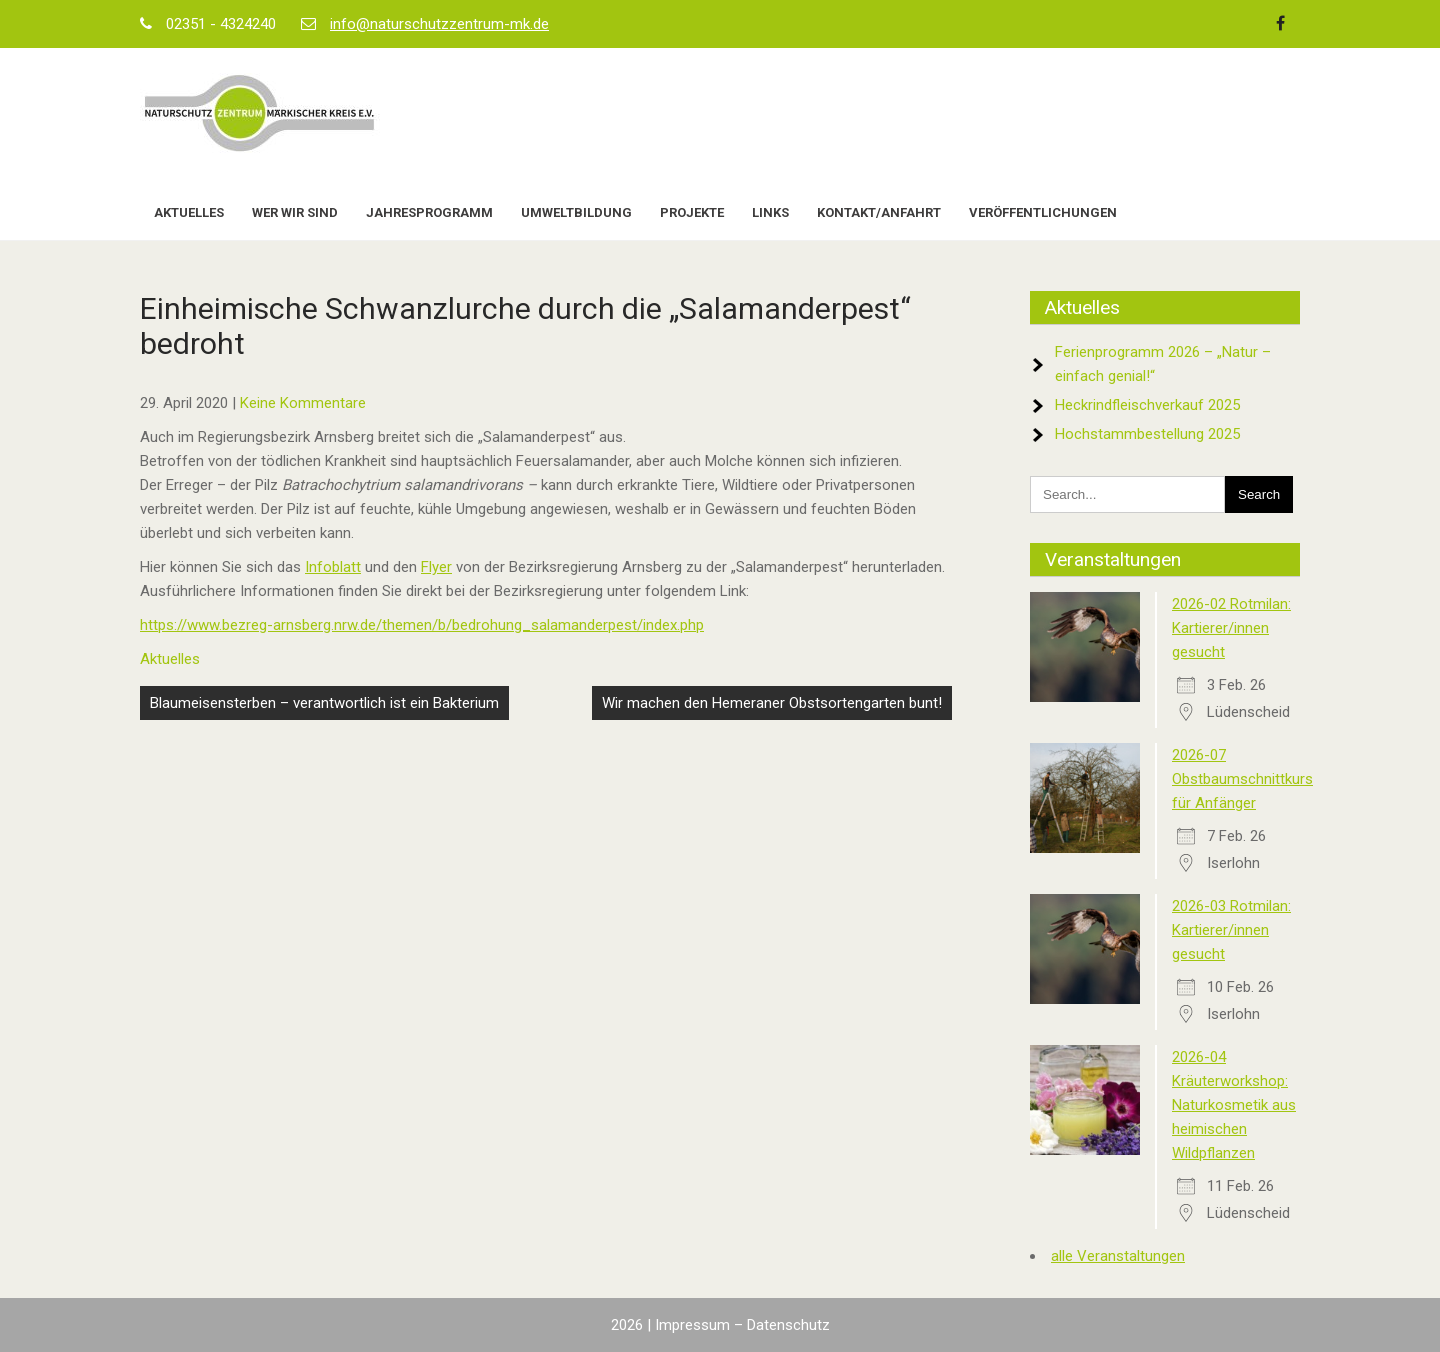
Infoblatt (333, 567)
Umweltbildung (576, 212)
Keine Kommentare (303, 403)
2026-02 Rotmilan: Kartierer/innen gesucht (1231, 628)
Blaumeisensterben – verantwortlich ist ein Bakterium (324, 703)
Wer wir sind (295, 212)
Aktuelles (189, 212)
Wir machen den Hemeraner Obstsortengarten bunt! (772, 703)
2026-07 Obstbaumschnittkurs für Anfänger (1242, 779)
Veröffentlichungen (1043, 212)
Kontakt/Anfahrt (879, 212)
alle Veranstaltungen (1118, 1256)
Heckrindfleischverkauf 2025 (1147, 405)
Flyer (436, 567)
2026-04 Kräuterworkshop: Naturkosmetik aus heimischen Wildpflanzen (1234, 1105)
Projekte (692, 212)
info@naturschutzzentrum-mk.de (439, 24)
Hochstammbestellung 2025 (1147, 434)
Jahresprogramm (429, 212)
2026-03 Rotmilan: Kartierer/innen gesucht (1231, 930)
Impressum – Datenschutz (742, 1325)
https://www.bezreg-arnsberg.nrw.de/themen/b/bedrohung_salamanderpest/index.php (422, 625)
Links (770, 212)
